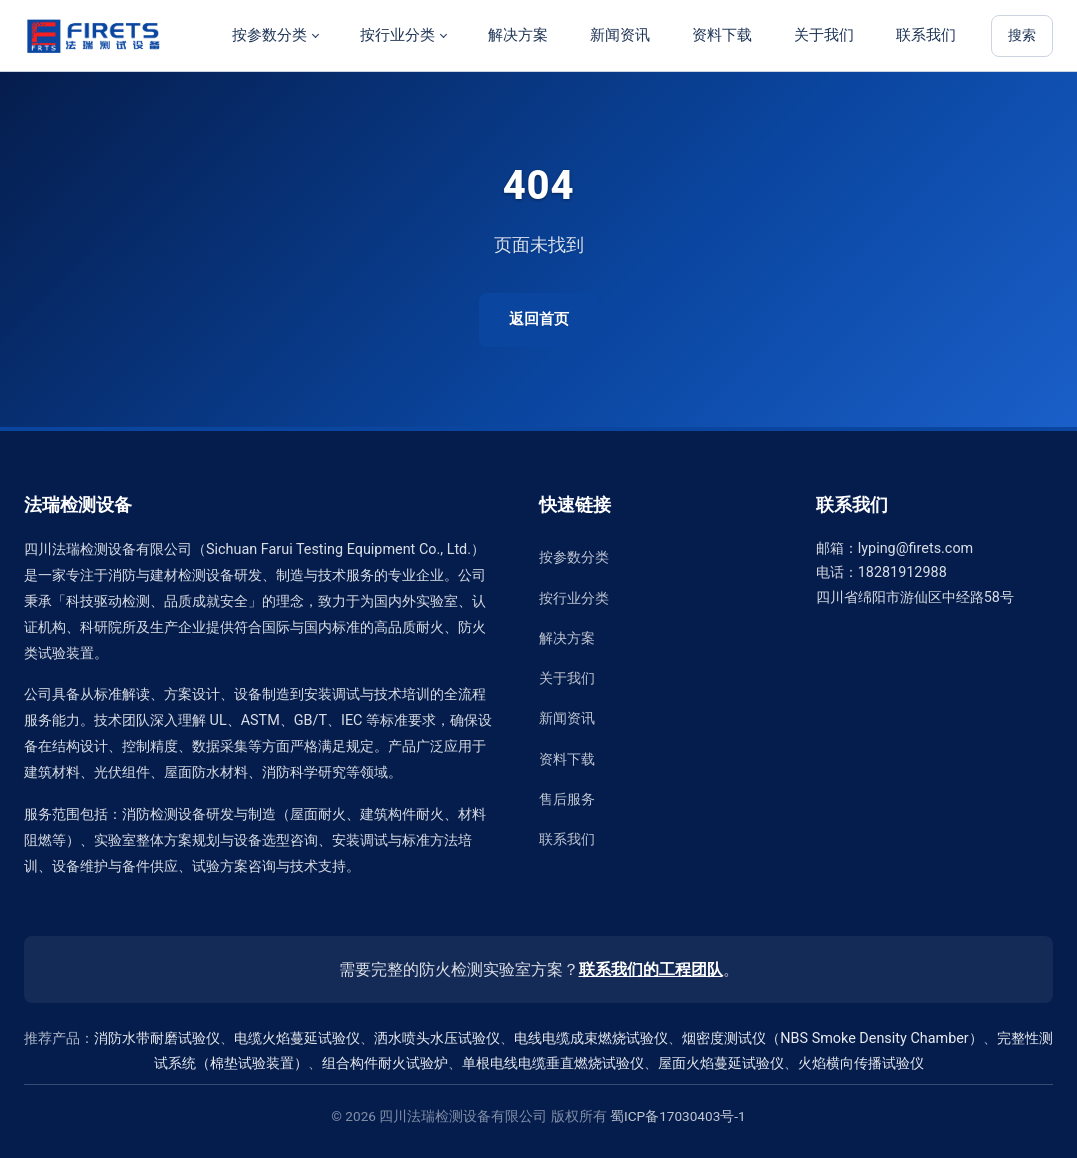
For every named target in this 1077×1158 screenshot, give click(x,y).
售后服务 (567, 799)
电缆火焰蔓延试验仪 (297, 1038)
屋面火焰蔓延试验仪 (721, 1063)
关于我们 (824, 35)
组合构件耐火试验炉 (385, 1063)
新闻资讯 (620, 35)
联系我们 (926, 35)
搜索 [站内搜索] (1022, 35)
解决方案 (518, 35)
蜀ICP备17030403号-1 (678, 1116)
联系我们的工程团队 (651, 969)
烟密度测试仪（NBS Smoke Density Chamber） (832, 1038)
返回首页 (539, 319)
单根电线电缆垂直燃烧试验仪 (553, 1063)
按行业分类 (397, 35)
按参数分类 (269, 35)
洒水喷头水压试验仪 (437, 1038)
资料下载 (722, 35)
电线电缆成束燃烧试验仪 (591, 1038)
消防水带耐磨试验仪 (157, 1038)
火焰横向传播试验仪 (861, 1063)
